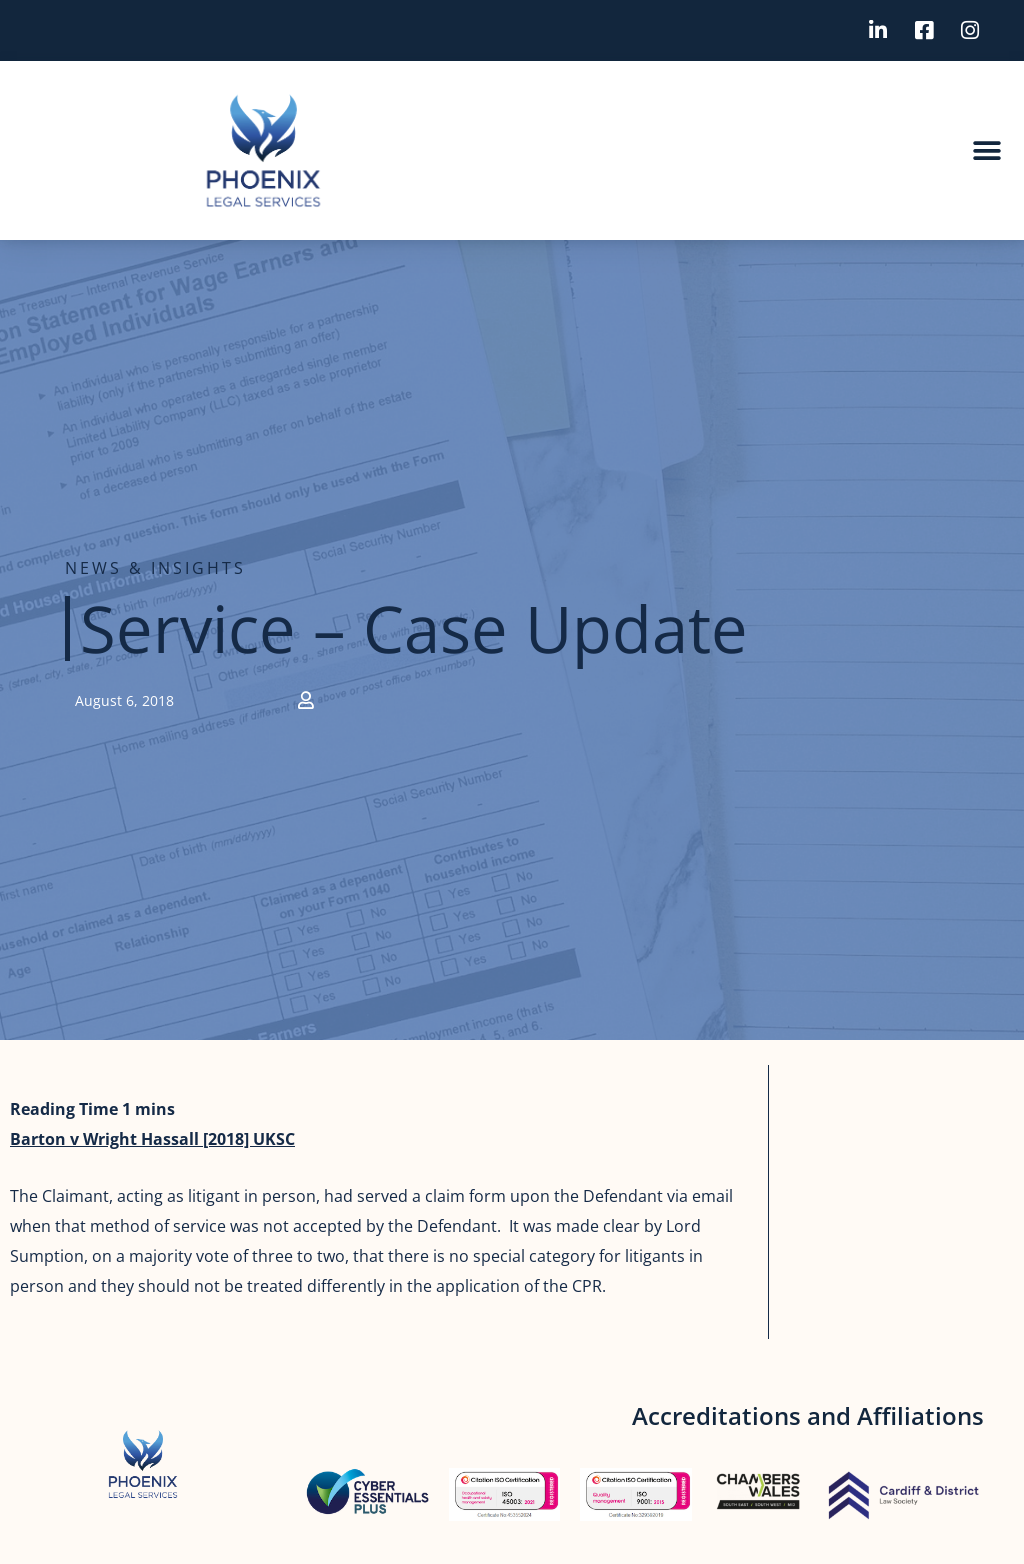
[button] (986, 150)
